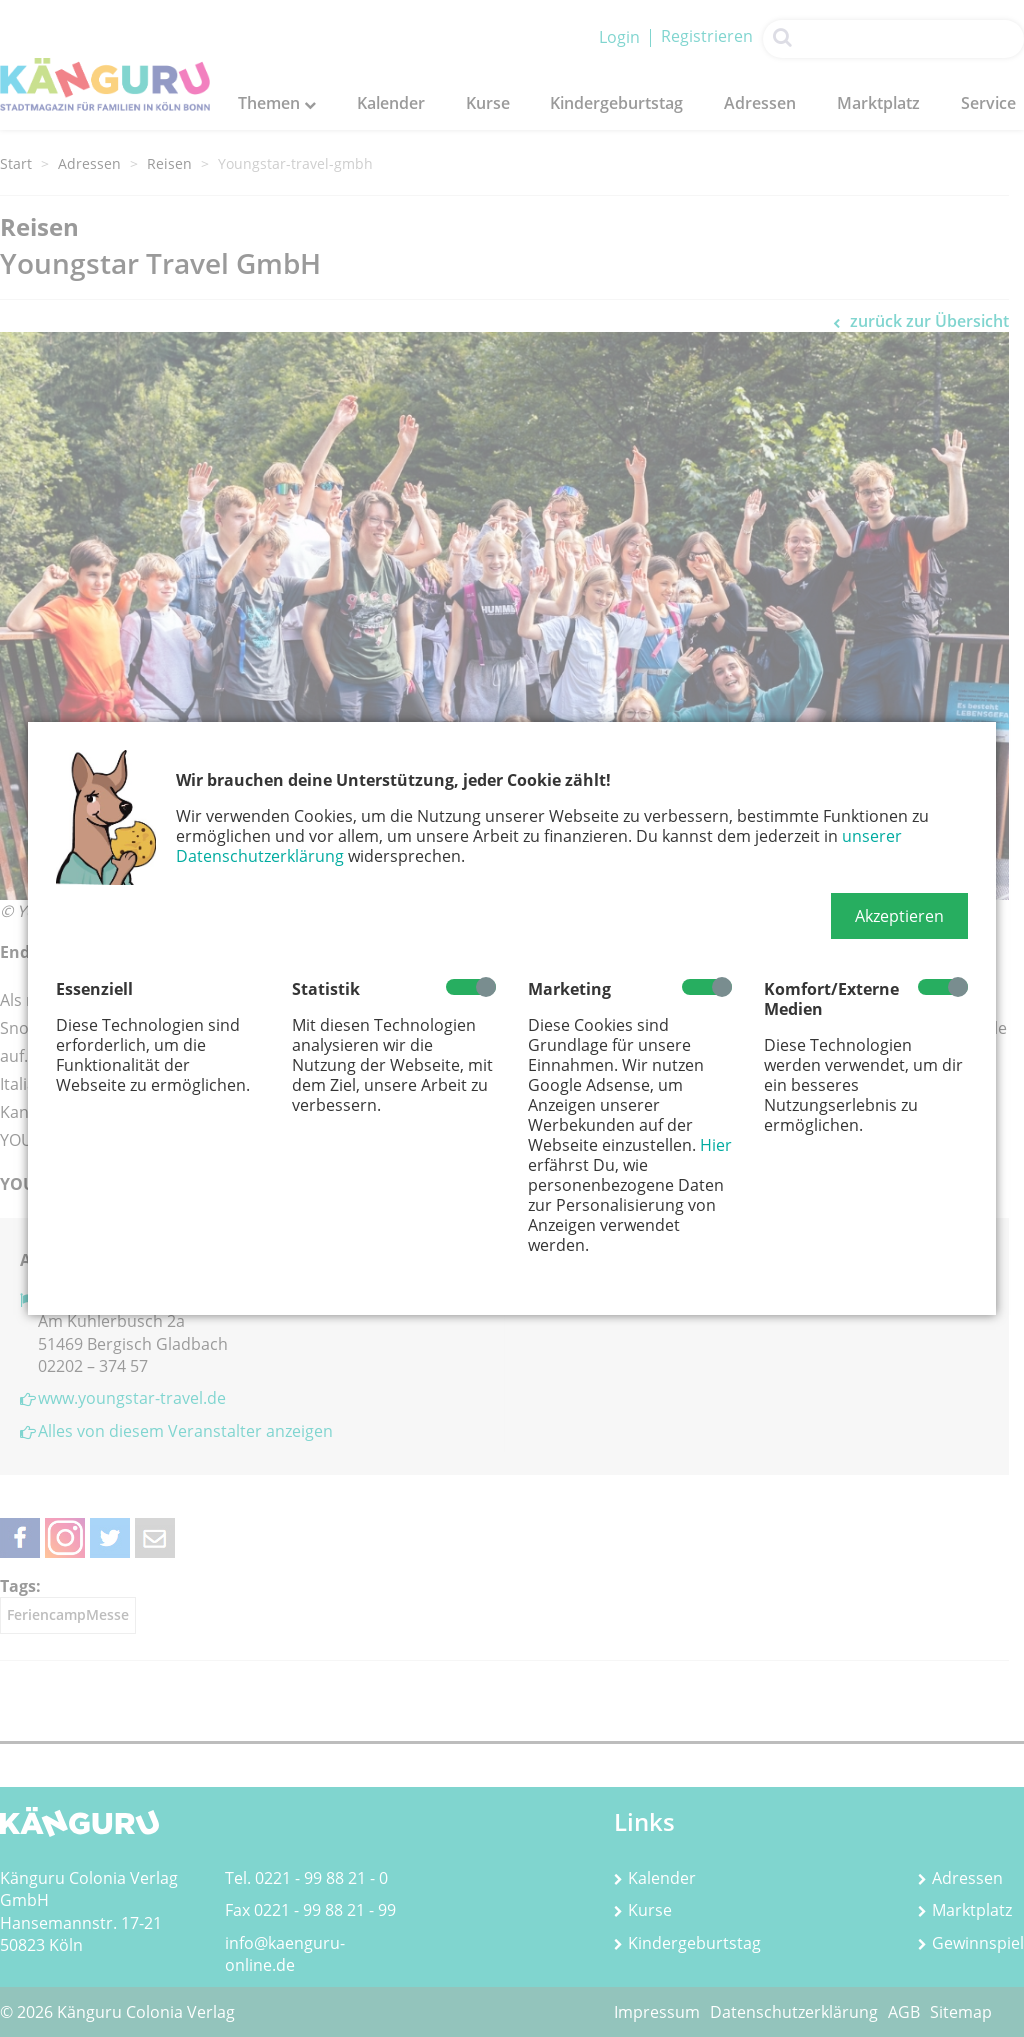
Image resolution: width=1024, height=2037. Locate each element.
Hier (716, 1145)
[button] (899, 916)
